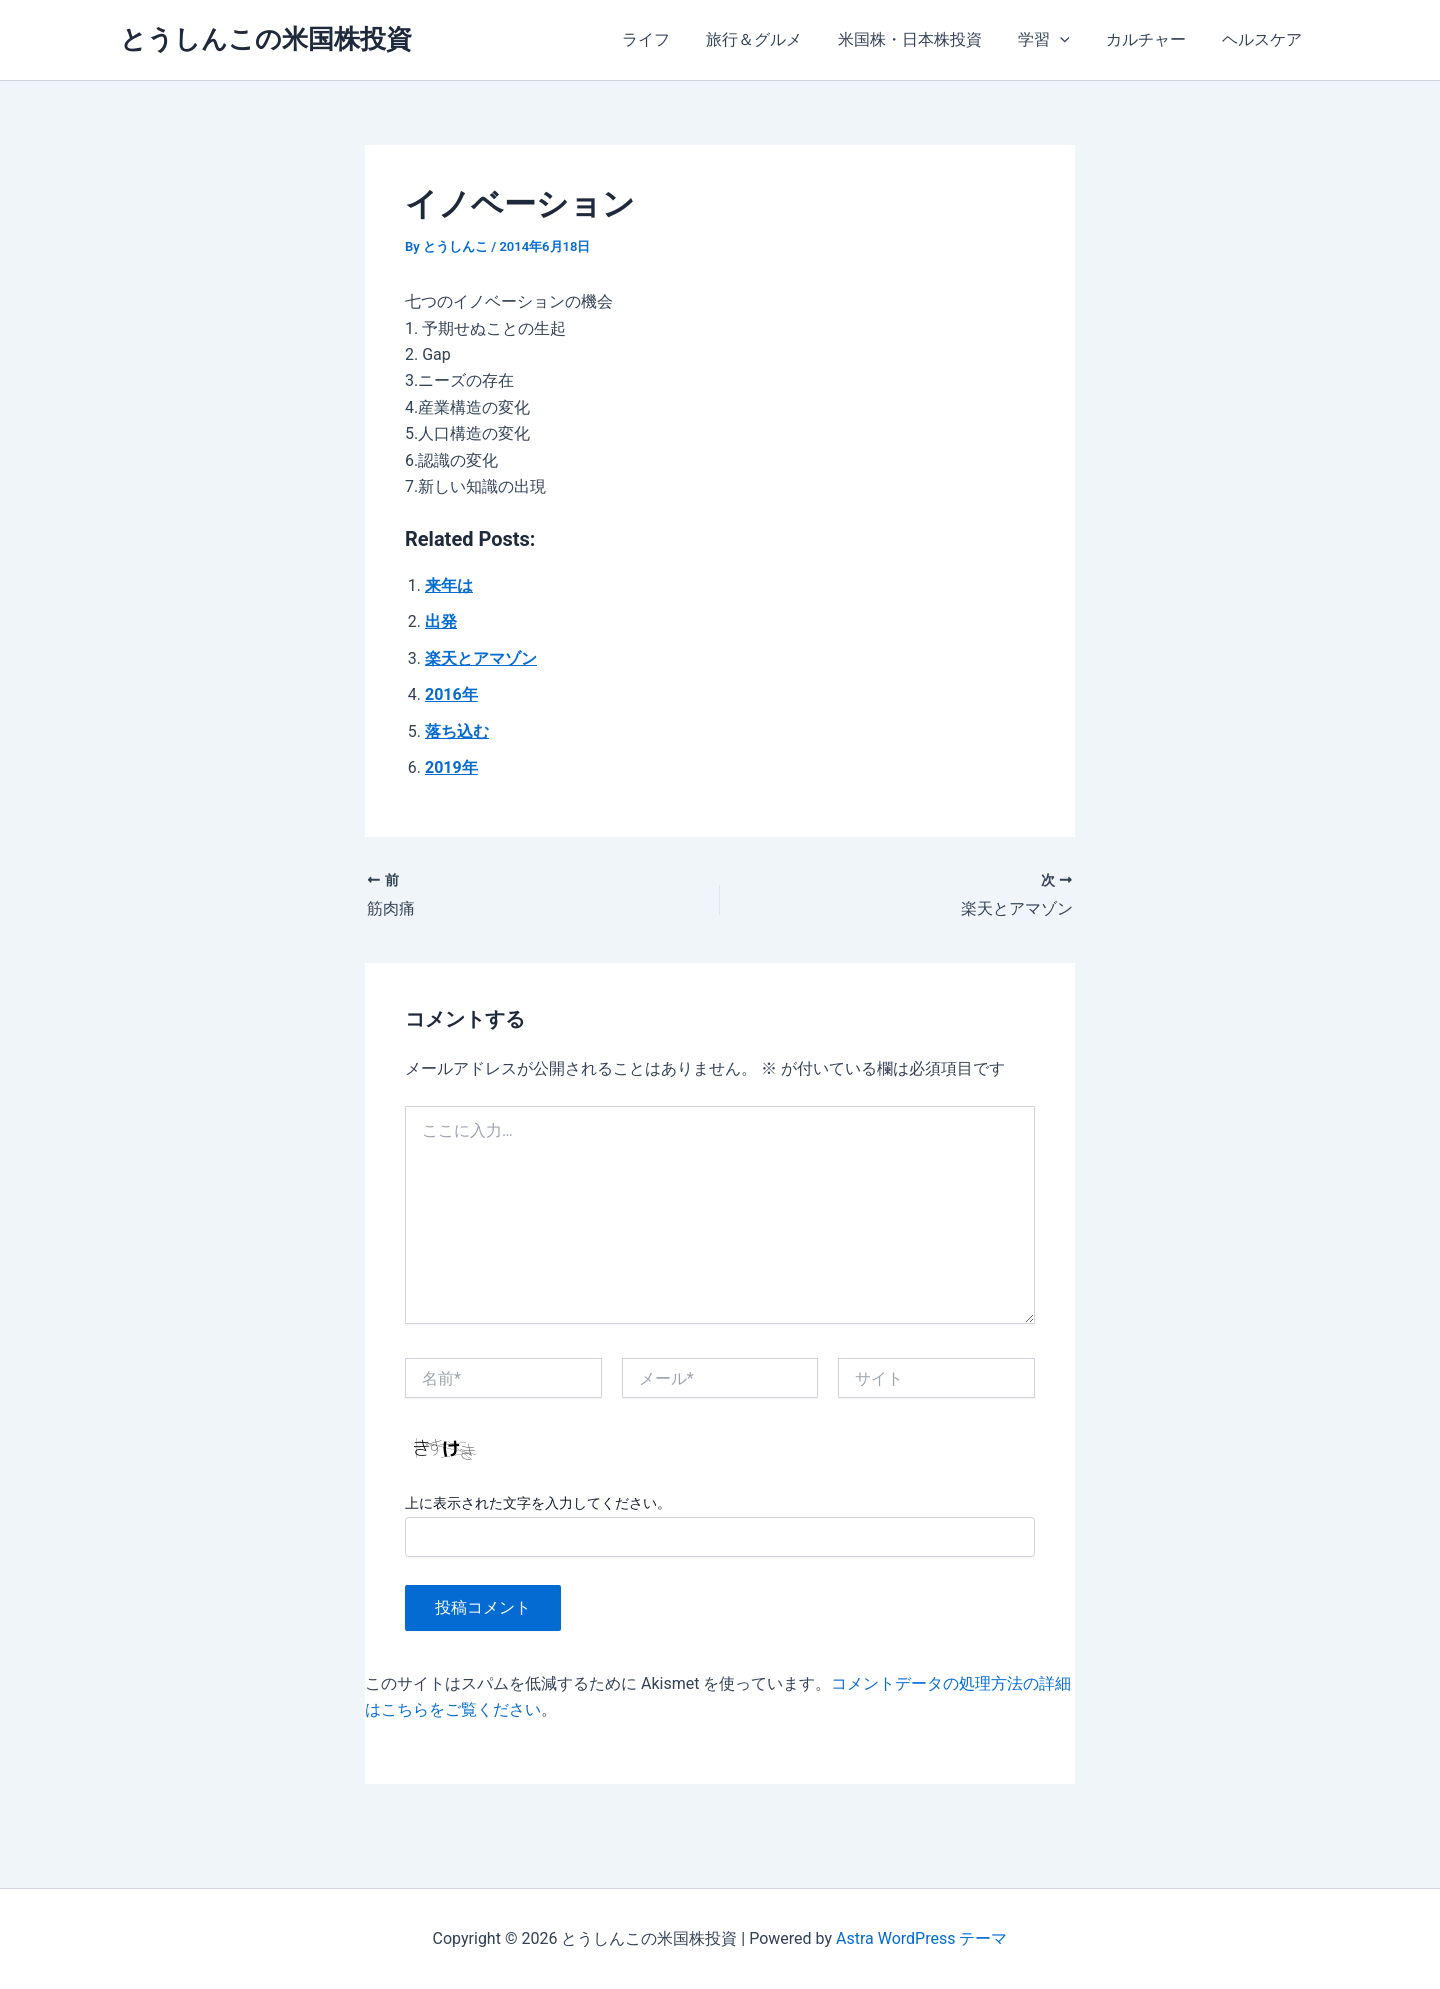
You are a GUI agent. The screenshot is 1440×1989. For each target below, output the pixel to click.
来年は (449, 585)
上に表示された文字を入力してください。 (538, 1503)
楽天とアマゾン (481, 658)
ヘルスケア (1264, 39)
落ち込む (457, 731)
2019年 (451, 767)
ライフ (668, 39)
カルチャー (1152, 39)
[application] (1070, 40)
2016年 (451, 694)
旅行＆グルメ (772, 39)
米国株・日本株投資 (924, 39)
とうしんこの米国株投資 (266, 39)
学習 (1054, 40)
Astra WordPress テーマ (921, 1938)
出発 (441, 621)
